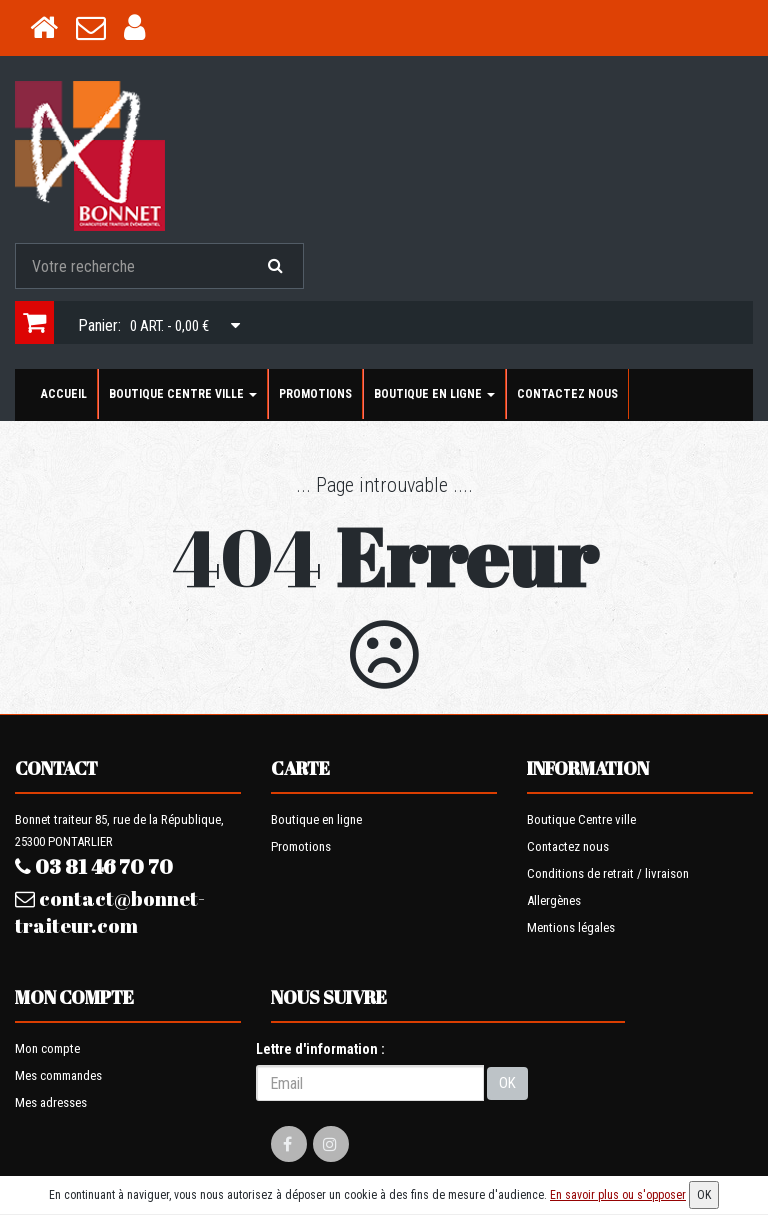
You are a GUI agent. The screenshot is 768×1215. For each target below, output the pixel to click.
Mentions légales (571, 927)
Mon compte (47, 1048)
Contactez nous (567, 394)
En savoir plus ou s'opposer (618, 1195)
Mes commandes (58, 1075)
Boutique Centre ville (183, 394)
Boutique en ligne (434, 394)
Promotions (315, 394)
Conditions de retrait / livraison (608, 873)
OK (507, 1083)
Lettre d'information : (320, 1049)
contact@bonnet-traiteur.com (110, 912)
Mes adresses (51, 1102)
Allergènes (554, 900)
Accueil (64, 394)
